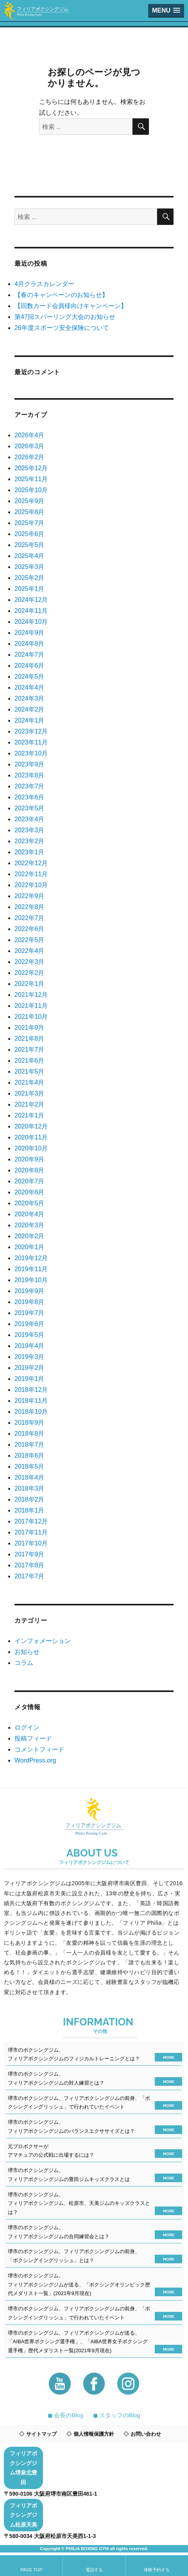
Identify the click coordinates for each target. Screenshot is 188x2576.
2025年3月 (29, 566)
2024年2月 (29, 709)
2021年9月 (29, 1027)
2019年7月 (29, 1313)
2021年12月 (31, 994)
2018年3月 (29, 1488)
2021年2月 (29, 1104)
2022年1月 (29, 983)
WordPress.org (35, 1760)
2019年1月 (29, 1378)
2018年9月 (29, 1422)
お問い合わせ (142, 2434)
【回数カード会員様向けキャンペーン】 (70, 306)
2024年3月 (29, 698)
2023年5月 (29, 808)
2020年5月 (29, 1203)
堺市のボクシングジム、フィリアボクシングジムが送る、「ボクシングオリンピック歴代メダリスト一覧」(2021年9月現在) (95, 2285)
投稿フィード (33, 1738)
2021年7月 (29, 1049)
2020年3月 (29, 1225)
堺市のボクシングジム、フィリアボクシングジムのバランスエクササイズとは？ (95, 2126)
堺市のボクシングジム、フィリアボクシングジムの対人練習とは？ (95, 2078)
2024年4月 (29, 687)
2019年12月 (31, 1258)
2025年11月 (31, 479)
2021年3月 (29, 1093)
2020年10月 (31, 1148)
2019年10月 (31, 1280)
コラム (23, 1662)
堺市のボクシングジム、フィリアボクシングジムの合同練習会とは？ (95, 2232)
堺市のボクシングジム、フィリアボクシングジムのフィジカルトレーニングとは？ (95, 2054)
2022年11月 (31, 874)
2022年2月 (29, 972)
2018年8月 (29, 1433)
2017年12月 (31, 1521)
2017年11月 (31, 1532)
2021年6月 (29, 1060)
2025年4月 (29, 556)
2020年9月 (29, 1159)
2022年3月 (29, 961)
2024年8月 (29, 643)
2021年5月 (29, 1071)
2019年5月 (29, 1334)
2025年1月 (29, 588)
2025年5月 (29, 545)
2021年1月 (29, 1115)
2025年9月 (29, 501)
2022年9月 (29, 896)
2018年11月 (31, 1400)
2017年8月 (29, 1565)
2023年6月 (29, 797)
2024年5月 (29, 676)
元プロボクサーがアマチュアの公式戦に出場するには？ (95, 2150)
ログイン (26, 1727)
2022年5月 (29, 940)
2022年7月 (29, 918)
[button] (166, 10)
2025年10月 (31, 490)
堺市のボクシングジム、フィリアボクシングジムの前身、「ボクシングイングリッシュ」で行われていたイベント (95, 2102)
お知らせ (26, 1651)
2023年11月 (31, 742)
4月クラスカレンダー (44, 284)
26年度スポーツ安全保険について (61, 327)
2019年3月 (29, 1356)
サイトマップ (38, 2434)
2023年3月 (29, 830)
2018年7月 (29, 1444)
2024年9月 (29, 632)
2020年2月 (29, 1236)
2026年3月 (29, 446)
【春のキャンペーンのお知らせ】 (61, 295)
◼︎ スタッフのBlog (116, 2415)
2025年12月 (31, 468)
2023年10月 (31, 753)
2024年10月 (31, 621)
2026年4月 (29, 435)
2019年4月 (29, 1345)
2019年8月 (29, 1302)
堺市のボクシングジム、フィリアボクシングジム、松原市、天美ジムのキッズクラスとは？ (95, 2204)
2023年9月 (29, 764)
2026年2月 (29, 457)
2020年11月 (31, 1137)
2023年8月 (29, 775)
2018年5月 (29, 1466)
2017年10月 (31, 1543)
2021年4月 (29, 1082)
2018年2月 (29, 1499)
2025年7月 (29, 523)
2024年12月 (31, 599)
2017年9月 (29, 1554)
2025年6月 (29, 534)
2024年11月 (31, 610)
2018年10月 (31, 1411)
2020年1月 (29, 1247)
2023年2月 (29, 841)
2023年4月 (29, 819)
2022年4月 (29, 950)
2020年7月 (29, 1181)
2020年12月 (31, 1126)
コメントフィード (39, 1749)
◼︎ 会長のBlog (65, 2415)
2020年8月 (29, 1170)
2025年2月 (29, 577)
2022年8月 (29, 907)
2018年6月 (29, 1455)
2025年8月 (29, 512)
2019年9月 (29, 1291)
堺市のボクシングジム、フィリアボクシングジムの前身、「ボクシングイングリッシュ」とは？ (95, 2255)
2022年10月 (31, 885)
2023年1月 (29, 852)
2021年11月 (31, 1005)
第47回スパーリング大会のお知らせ (64, 316)
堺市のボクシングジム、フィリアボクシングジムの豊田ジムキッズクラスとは (95, 2174)
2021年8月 (29, 1038)
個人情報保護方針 (90, 2434)
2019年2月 (29, 1367)
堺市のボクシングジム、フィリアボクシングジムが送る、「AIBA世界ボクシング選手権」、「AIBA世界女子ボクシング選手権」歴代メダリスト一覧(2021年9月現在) (95, 2342)
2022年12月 (31, 863)
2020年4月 (29, 1214)
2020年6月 (29, 1192)
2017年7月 (29, 1576)
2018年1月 (29, 1510)
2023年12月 (31, 731)
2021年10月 (31, 1016)
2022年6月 (29, 929)
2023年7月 (29, 786)
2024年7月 (29, 654)
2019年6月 (29, 1324)
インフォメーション (42, 1641)
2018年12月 (31, 1389)
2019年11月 (31, 1269)
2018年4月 (29, 1477)
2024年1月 (29, 720)
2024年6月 (29, 665)
